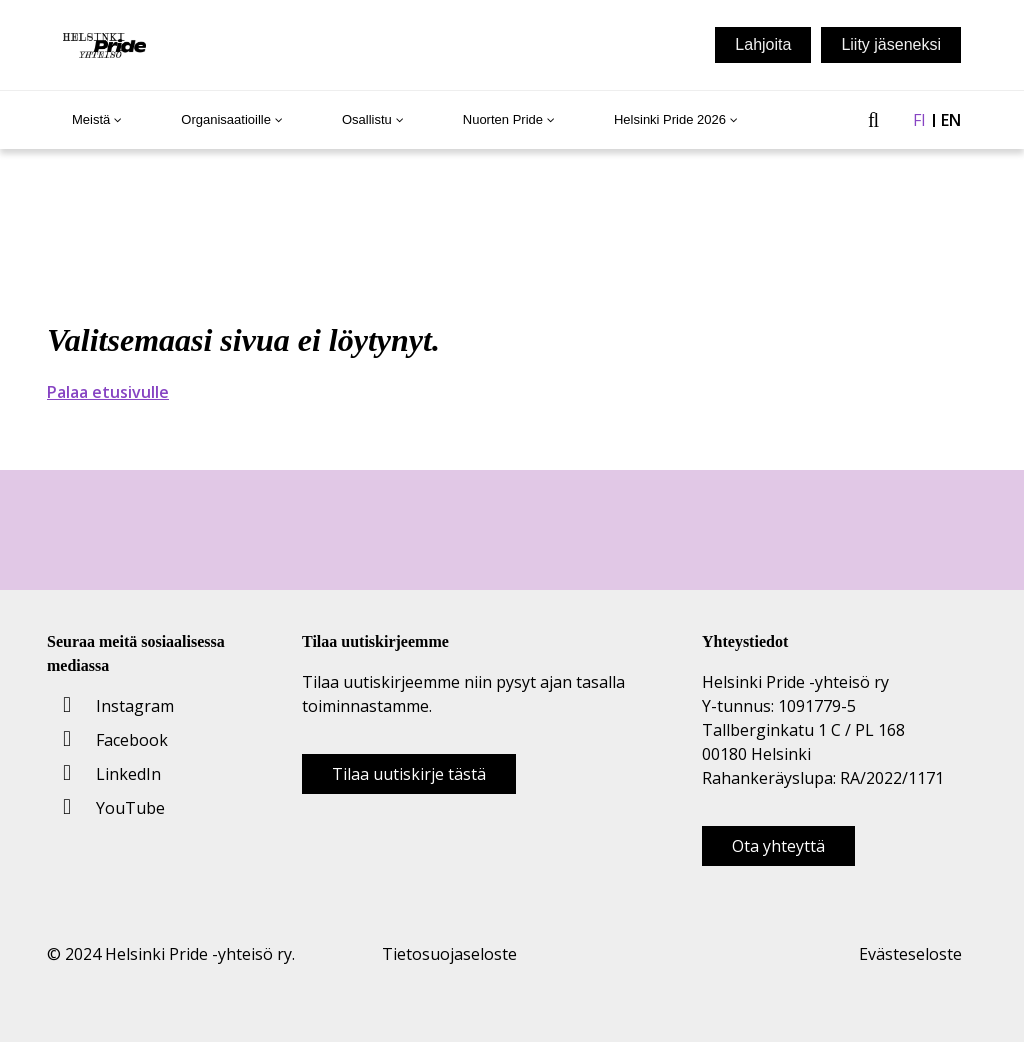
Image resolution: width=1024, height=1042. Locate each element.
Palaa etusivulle (108, 392)
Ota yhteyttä (778, 846)
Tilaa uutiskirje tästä (409, 774)
